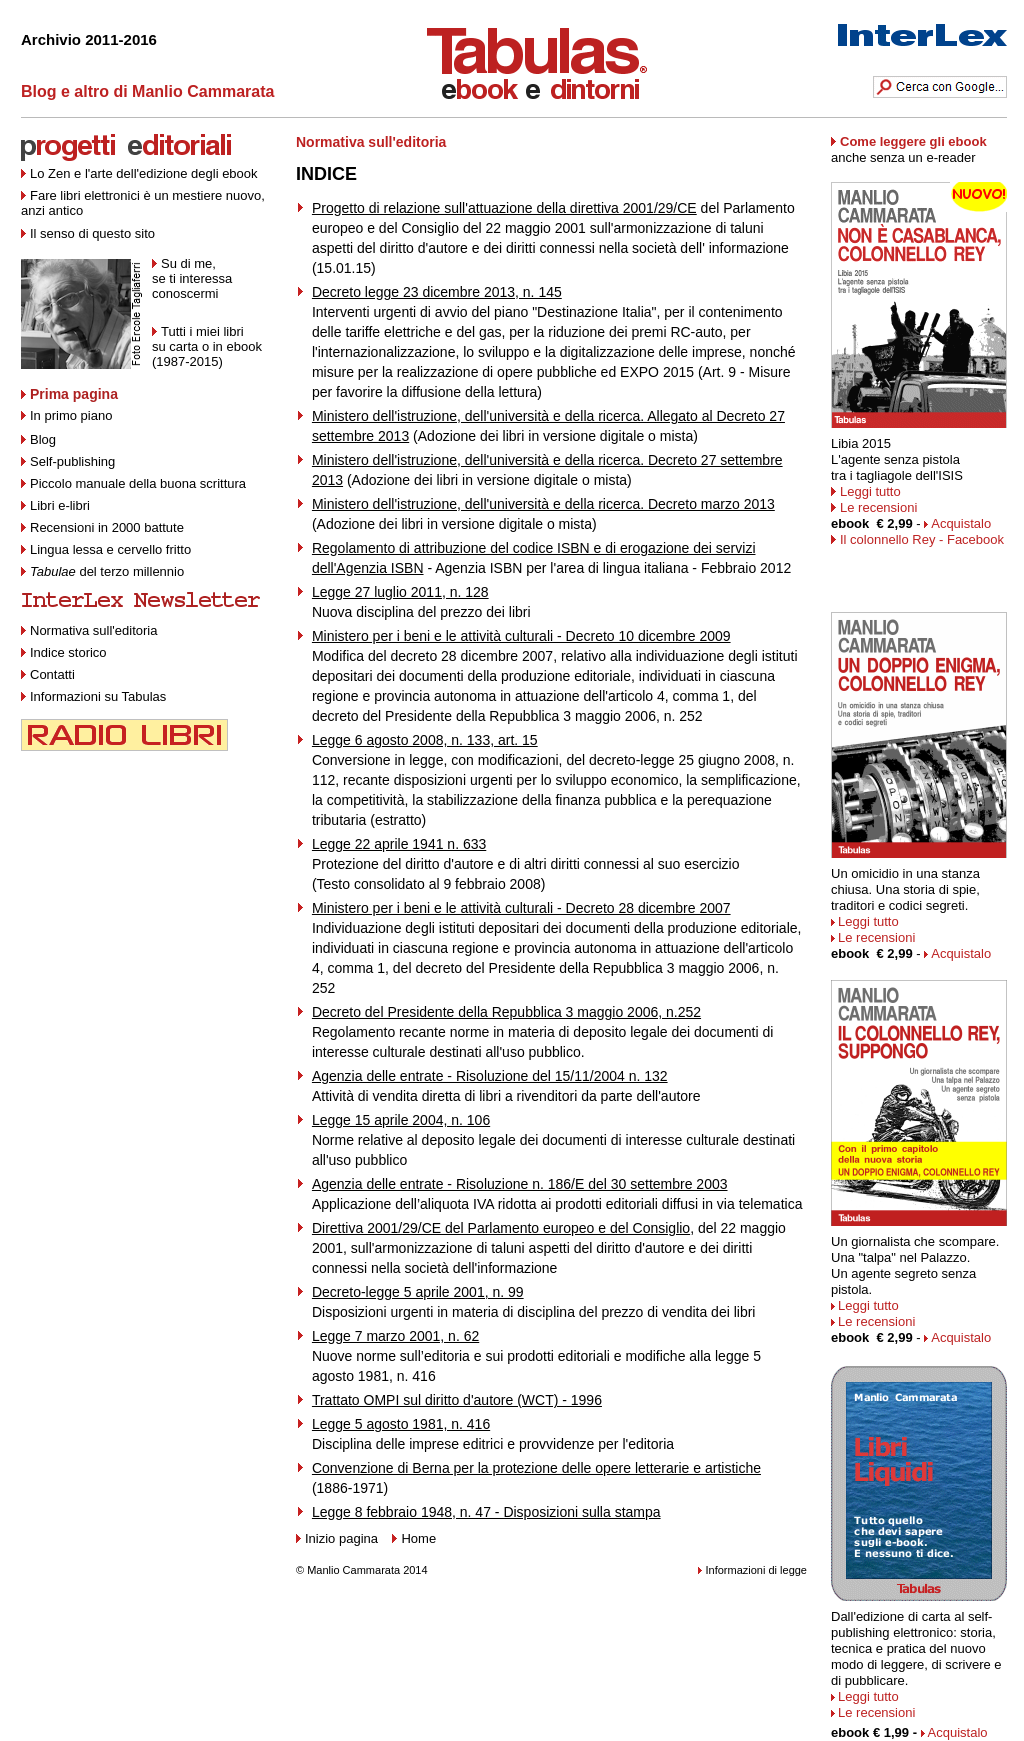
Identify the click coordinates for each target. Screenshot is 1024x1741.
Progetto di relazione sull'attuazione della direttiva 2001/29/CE (504, 208)
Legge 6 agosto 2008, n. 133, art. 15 (425, 740)
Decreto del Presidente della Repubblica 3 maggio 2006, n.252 (506, 1012)
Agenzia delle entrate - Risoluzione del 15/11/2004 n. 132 (490, 1076)
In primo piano (66, 415)
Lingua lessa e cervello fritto (110, 549)
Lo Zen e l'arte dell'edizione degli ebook (144, 173)
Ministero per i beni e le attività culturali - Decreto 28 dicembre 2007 (521, 908)
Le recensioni (878, 507)
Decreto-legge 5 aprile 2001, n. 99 (418, 1292)
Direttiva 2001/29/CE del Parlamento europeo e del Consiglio (501, 1228)
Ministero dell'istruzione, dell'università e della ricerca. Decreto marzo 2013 (543, 504)
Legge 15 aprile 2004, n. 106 (401, 1120)
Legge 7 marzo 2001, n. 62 (395, 1336)
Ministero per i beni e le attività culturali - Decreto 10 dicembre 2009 (521, 636)
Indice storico (64, 652)
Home (418, 1538)
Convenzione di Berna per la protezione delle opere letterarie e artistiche (536, 1468)
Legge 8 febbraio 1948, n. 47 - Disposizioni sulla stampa (486, 1512)
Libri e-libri (60, 505)
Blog (38, 439)
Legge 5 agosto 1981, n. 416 (401, 1424)
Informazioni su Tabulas (93, 696)
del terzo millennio (107, 571)
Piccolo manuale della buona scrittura (138, 483)
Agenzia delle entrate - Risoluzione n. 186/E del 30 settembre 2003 (520, 1184)
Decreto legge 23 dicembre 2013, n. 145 (437, 292)
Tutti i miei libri (202, 331)
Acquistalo (961, 523)
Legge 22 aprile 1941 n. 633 (399, 844)
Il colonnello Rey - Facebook (922, 539)
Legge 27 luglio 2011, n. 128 (400, 592)
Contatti (48, 674)
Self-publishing (72, 461)
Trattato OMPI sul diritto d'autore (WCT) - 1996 (457, 1400)
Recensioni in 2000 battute (107, 527)
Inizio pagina (341, 1538)
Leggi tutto (866, 491)
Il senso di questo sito (92, 233)
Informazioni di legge (756, 1570)
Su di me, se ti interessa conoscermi (192, 278)
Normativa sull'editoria (93, 630)
